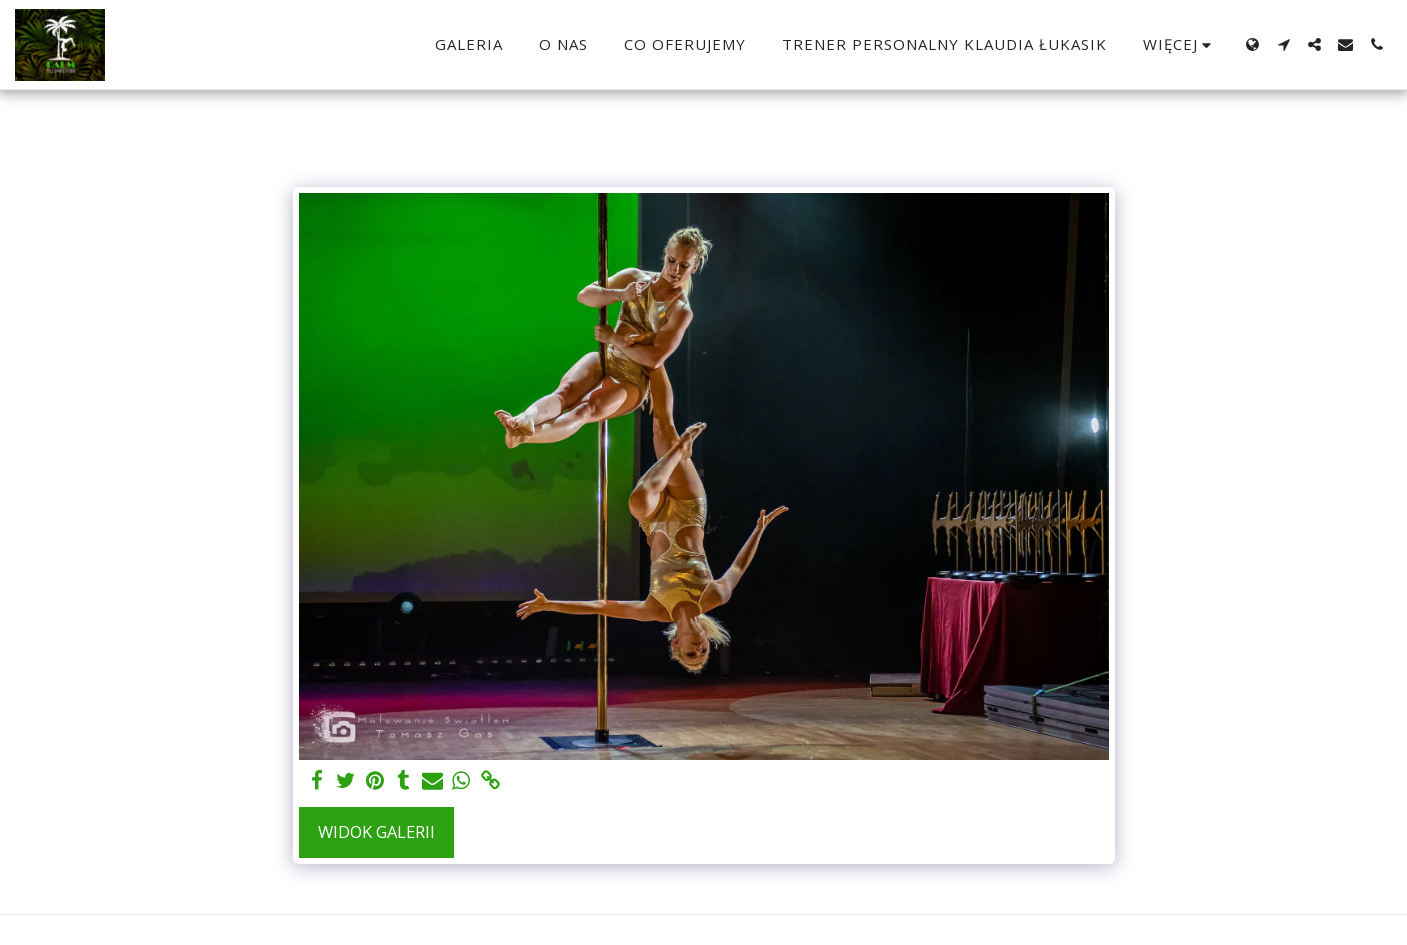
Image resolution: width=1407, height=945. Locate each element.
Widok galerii (376, 831)
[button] (1283, 44)
